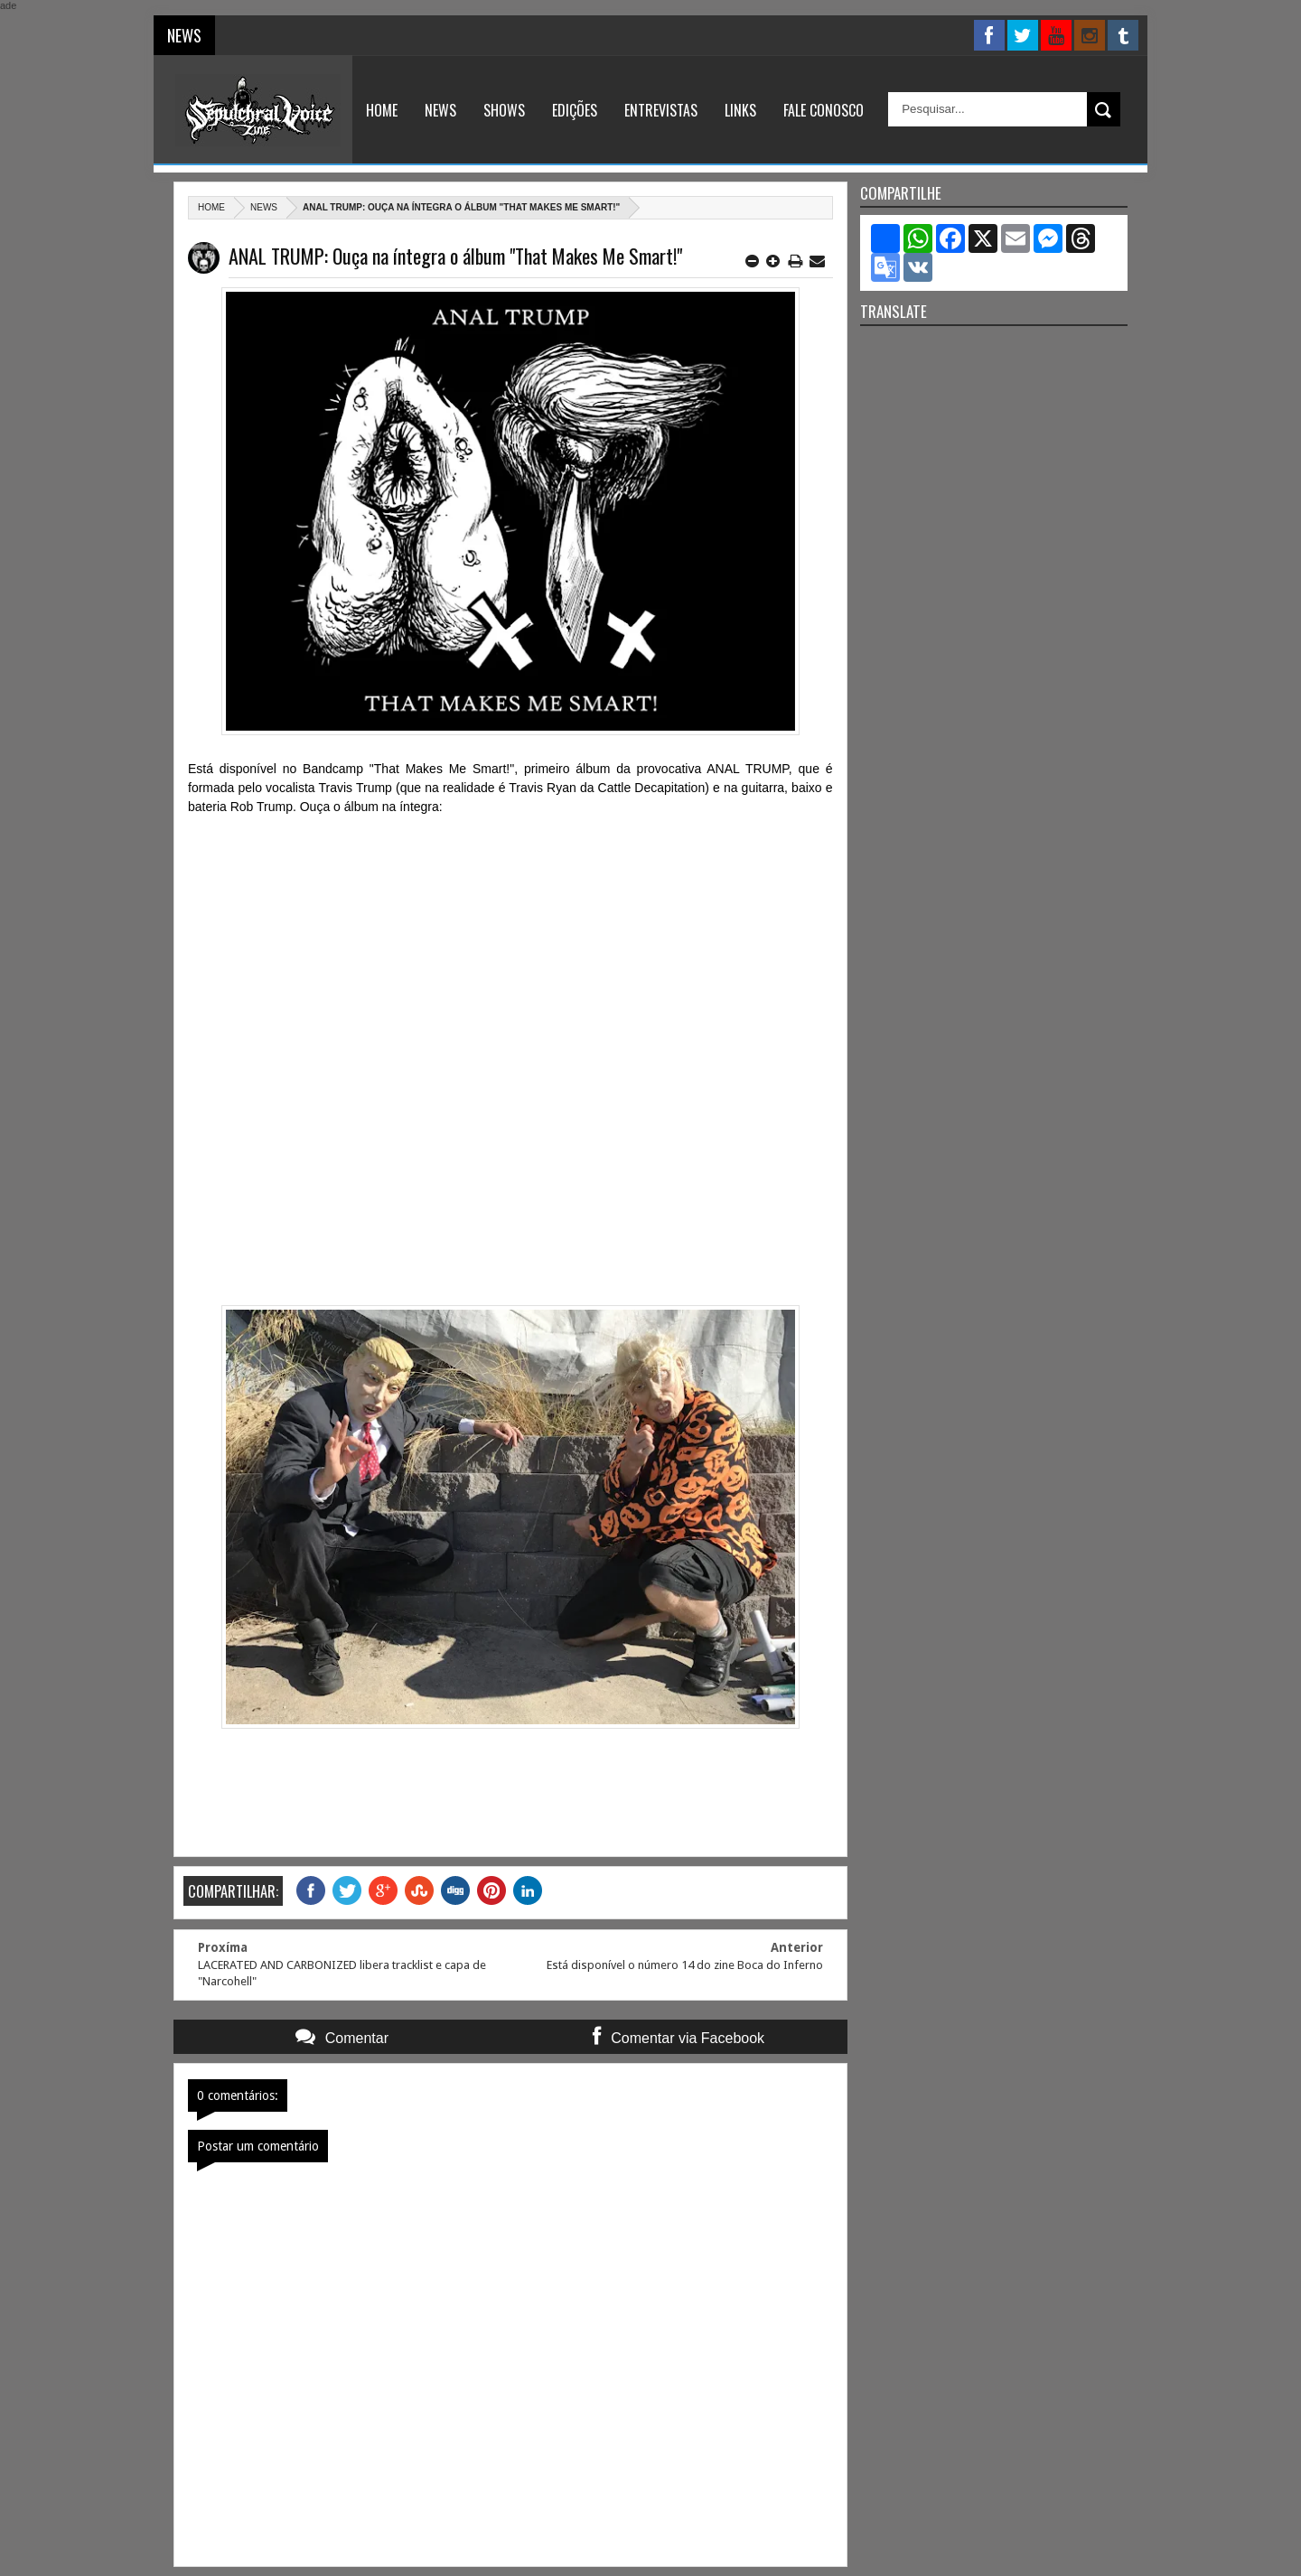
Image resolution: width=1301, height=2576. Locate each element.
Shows (504, 110)
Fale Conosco (823, 110)
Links (740, 110)
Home (382, 110)
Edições (574, 110)
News (440, 110)
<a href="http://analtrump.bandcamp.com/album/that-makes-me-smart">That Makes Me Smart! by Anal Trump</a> (510, 1048)
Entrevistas (660, 110)
